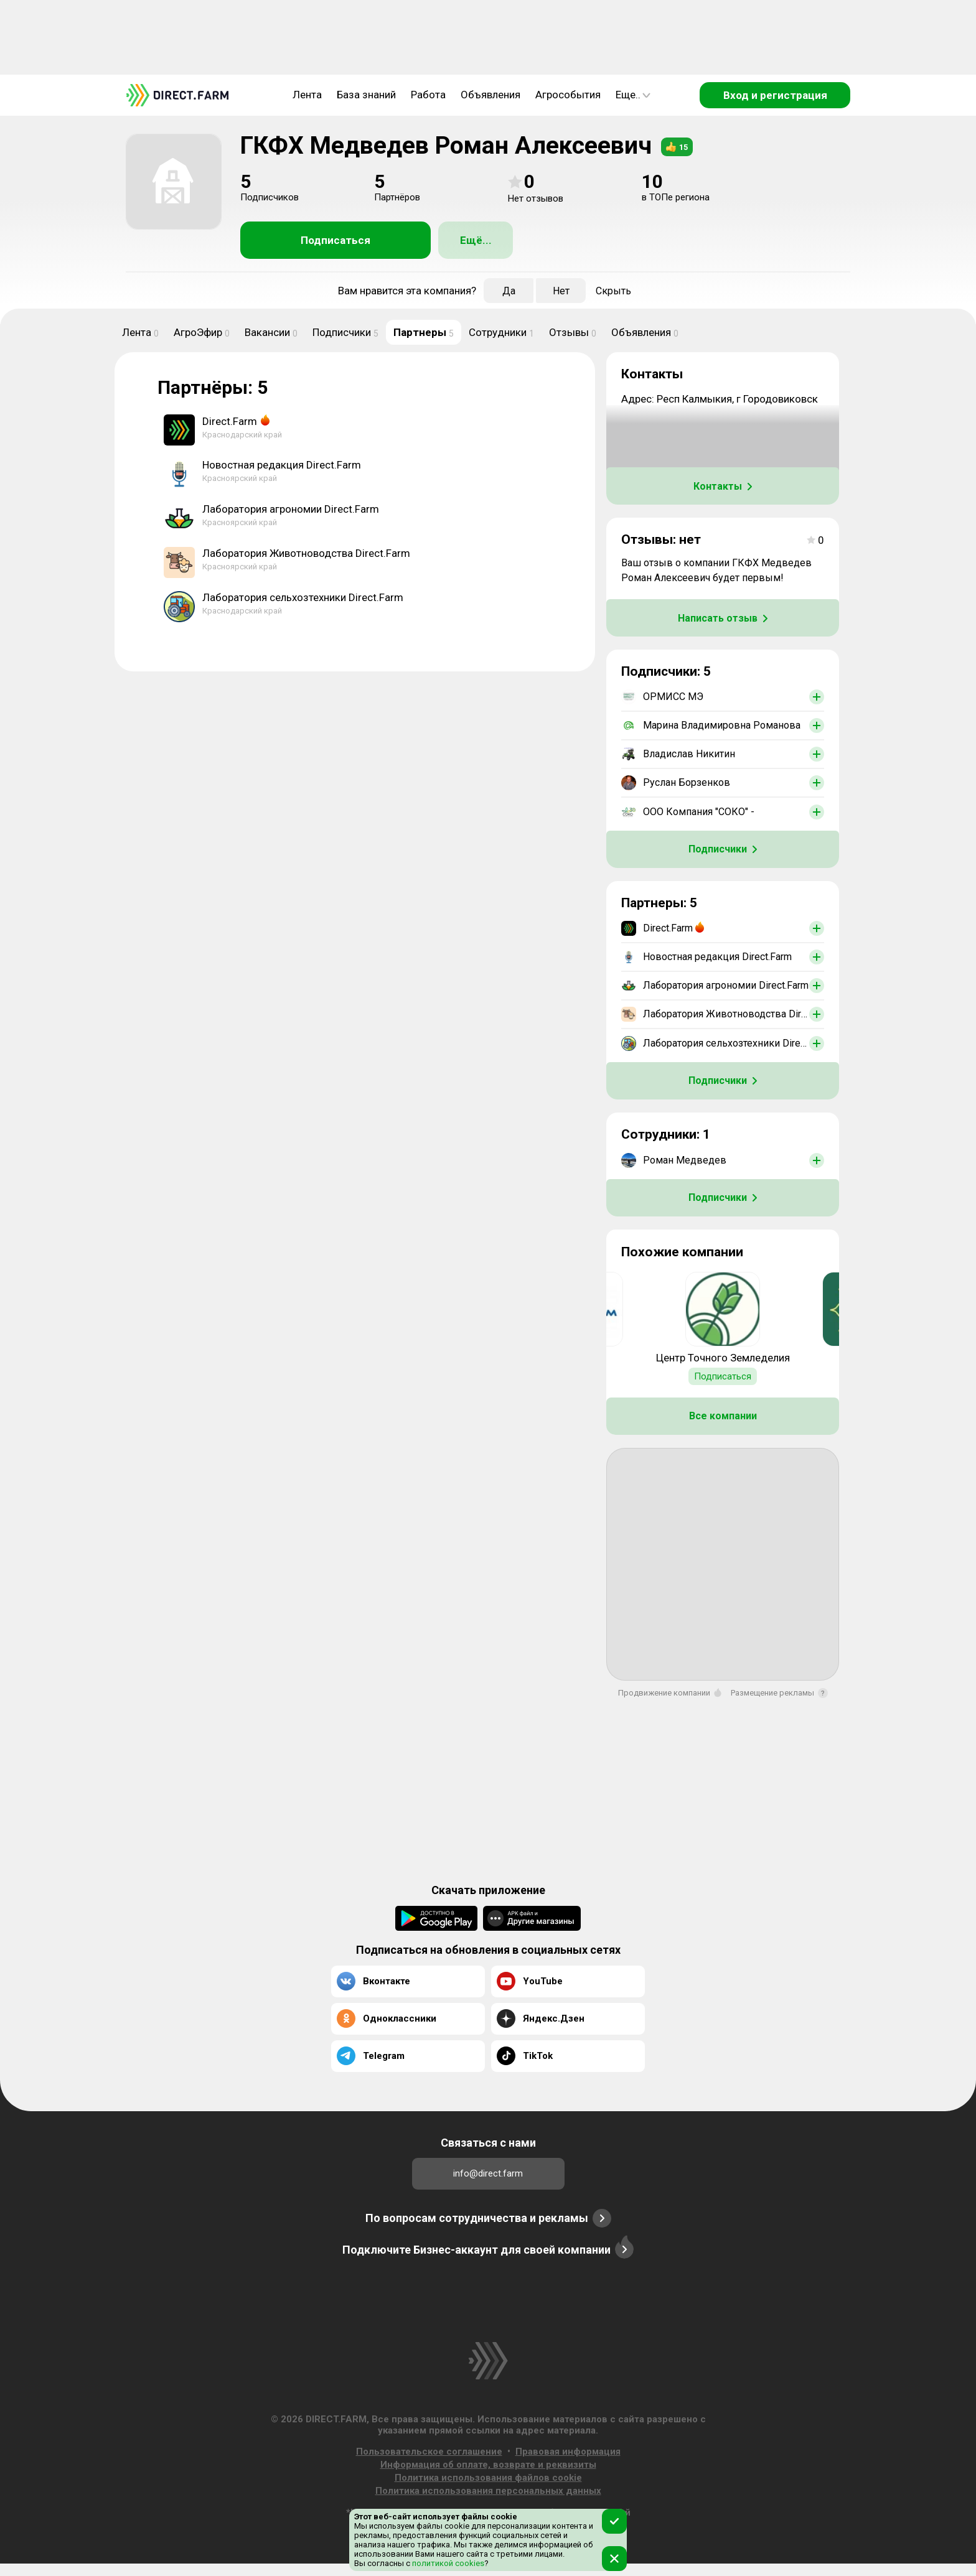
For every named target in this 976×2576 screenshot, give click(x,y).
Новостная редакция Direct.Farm (281, 465)
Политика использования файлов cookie (488, 2477)
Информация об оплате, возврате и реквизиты (488, 2464)
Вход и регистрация (775, 95)
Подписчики (345, 332)
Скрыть (613, 291)
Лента (307, 94)
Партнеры (423, 332)
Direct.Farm (229, 421)
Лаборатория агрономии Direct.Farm (290, 509)
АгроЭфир (202, 332)
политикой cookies (447, 2563)
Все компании (723, 1416)
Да (508, 291)
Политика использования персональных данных (488, 2490)
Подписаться (335, 240)
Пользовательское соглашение (429, 2451)
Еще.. (633, 94)
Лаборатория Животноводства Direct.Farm (306, 553)
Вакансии (271, 332)
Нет (561, 291)
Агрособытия (568, 94)
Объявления (490, 94)
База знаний (366, 94)
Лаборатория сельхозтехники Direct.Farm (302, 597)
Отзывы (572, 332)
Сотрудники (501, 332)
